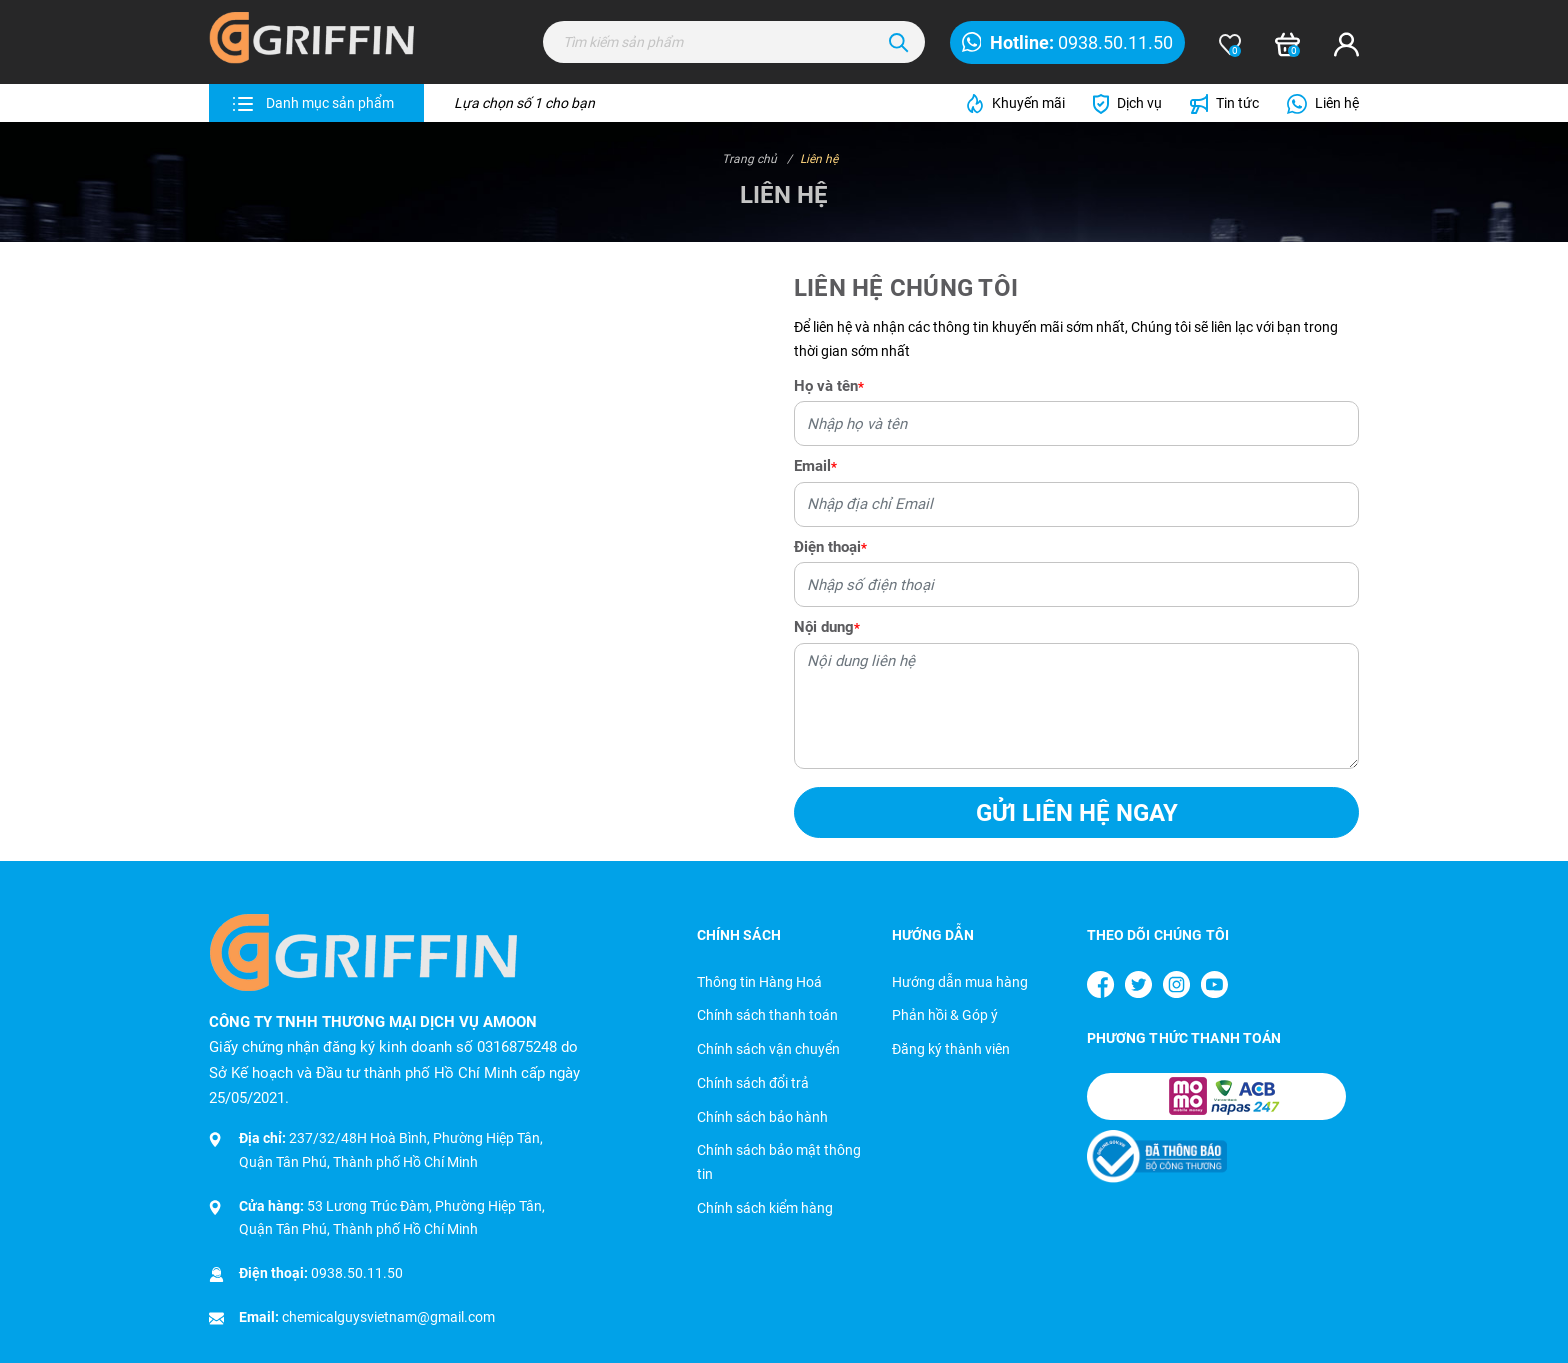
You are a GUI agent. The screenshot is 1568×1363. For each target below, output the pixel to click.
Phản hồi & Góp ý (945, 1015)
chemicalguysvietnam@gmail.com (388, 1317)
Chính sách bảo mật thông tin (779, 1162)
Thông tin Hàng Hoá (759, 982)
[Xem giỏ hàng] (1287, 45)
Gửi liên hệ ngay (1077, 813)
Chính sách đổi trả (753, 1083)
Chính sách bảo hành (762, 1117)
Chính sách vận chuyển (768, 1049)
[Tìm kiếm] (899, 42)
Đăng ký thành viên (951, 1049)
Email (815, 466)
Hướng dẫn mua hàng (960, 982)
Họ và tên (829, 386)
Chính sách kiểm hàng (765, 1208)
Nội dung (827, 627)
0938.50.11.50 (357, 1273)
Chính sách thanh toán (767, 1015)
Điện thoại (830, 547)
